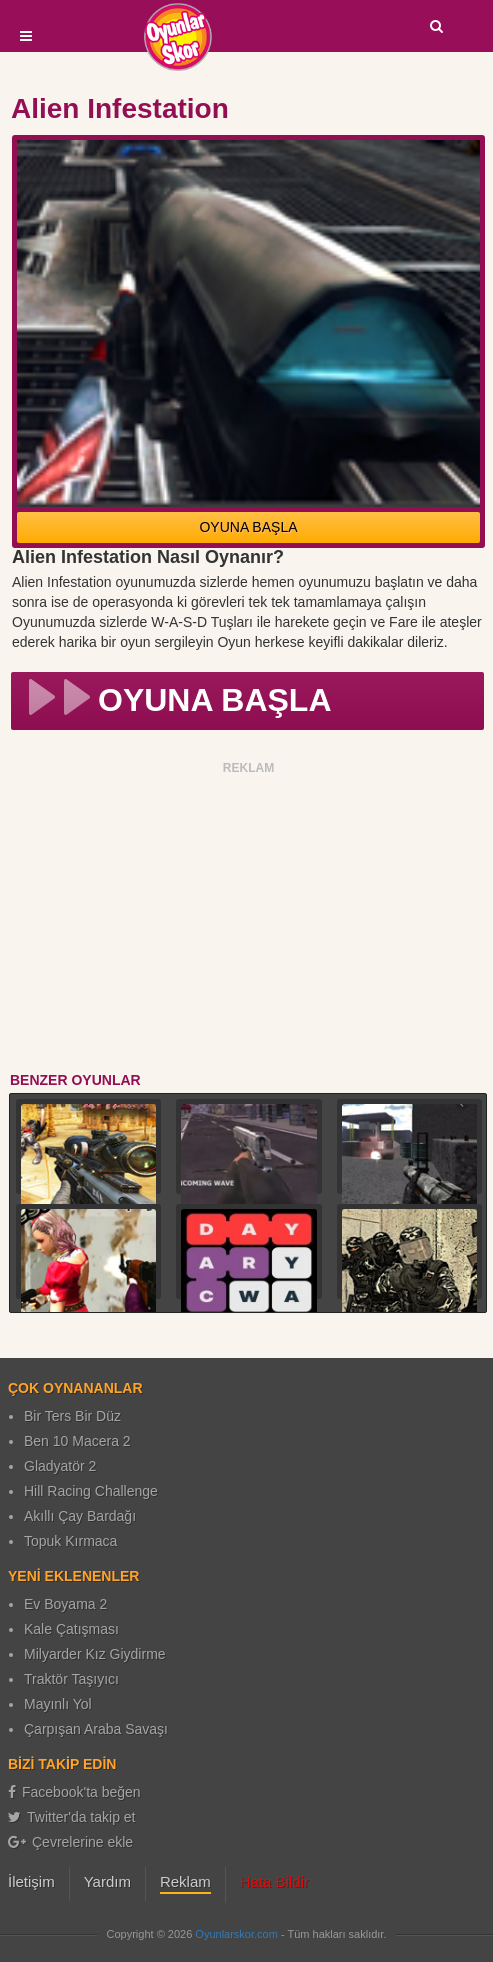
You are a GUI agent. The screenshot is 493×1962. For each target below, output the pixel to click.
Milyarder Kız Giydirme (95, 1654)
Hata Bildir (274, 1881)
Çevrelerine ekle (70, 1842)
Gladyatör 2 (60, 1466)
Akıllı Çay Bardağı (80, 1516)
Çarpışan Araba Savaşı (96, 1729)
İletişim (31, 1881)
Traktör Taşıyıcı (71, 1679)
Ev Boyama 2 (65, 1604)
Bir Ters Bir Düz (72, 1416)
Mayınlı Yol (58, 1704)
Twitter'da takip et (72, 1817)
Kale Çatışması (71, 1629)
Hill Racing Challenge (91, 1491)
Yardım (107, 1881)
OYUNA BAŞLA (248, 527)
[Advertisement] (249, 920)
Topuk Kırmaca (70, 1541)
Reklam (185, 1881)
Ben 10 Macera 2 (77, 1441)
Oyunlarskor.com (236, 1934)
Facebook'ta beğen (74, 1792)
